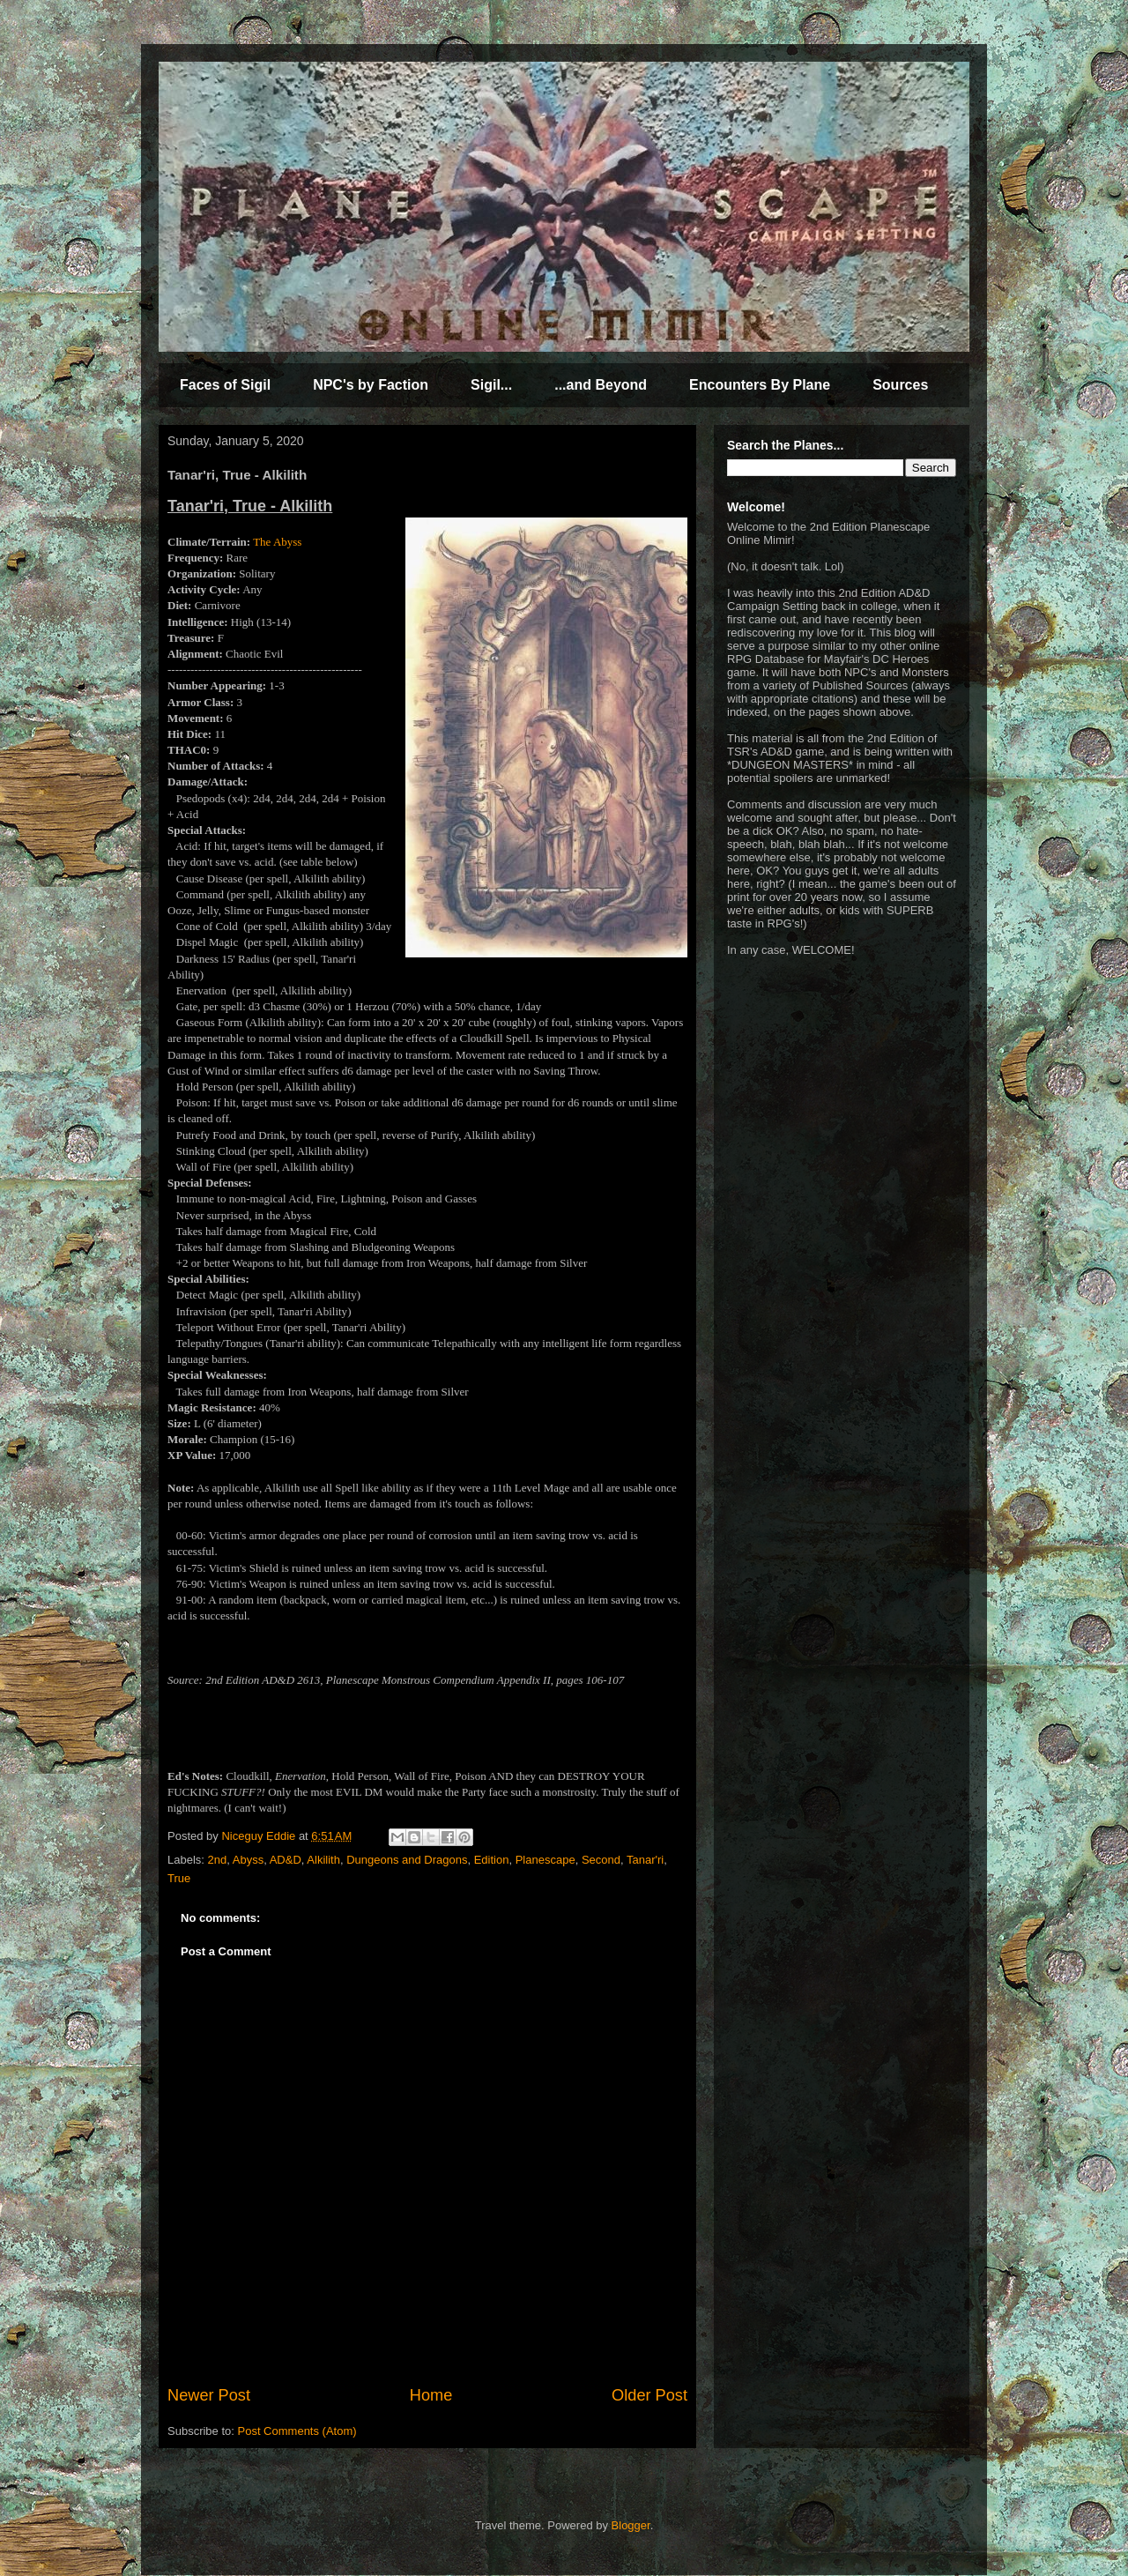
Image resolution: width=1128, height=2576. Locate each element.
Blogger (631, 2525)
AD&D (285, 1859)
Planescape (545, 1859)
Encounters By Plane (759, 384)
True (178, 1878)
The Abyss (277, 541)
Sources (900, 384)
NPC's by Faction (370, 384)
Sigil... (491, 384)
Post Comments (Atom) (297, 2431)
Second (601, 1859)
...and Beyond (600, 384)
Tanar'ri (645, 1859)
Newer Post (208, 2395)
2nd (217, 1859)
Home (431, 2395)
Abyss (248, 1859)
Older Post (649, 2395)
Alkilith (323, 1859)
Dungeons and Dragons (406, 1859)
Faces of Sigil (225, 384)
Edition (491, 1859)
